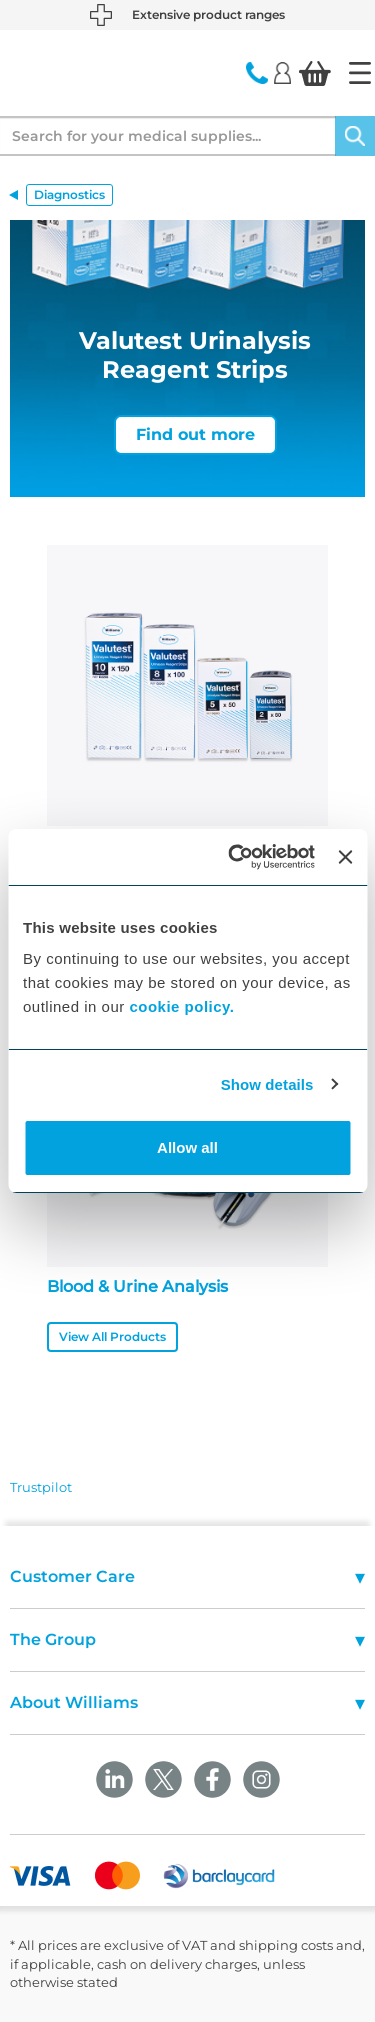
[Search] (355, 136)
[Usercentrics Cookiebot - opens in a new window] (235, 857)
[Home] (360, 73)
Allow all (187, 1147)
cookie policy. (181, 1006)
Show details (267, 1084)
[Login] (282, 72)
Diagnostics (69, 194)
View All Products (112, 1336)
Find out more (195, 434)
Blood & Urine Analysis (137, 1286)
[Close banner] (345, 857)
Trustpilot (41, 1487)
